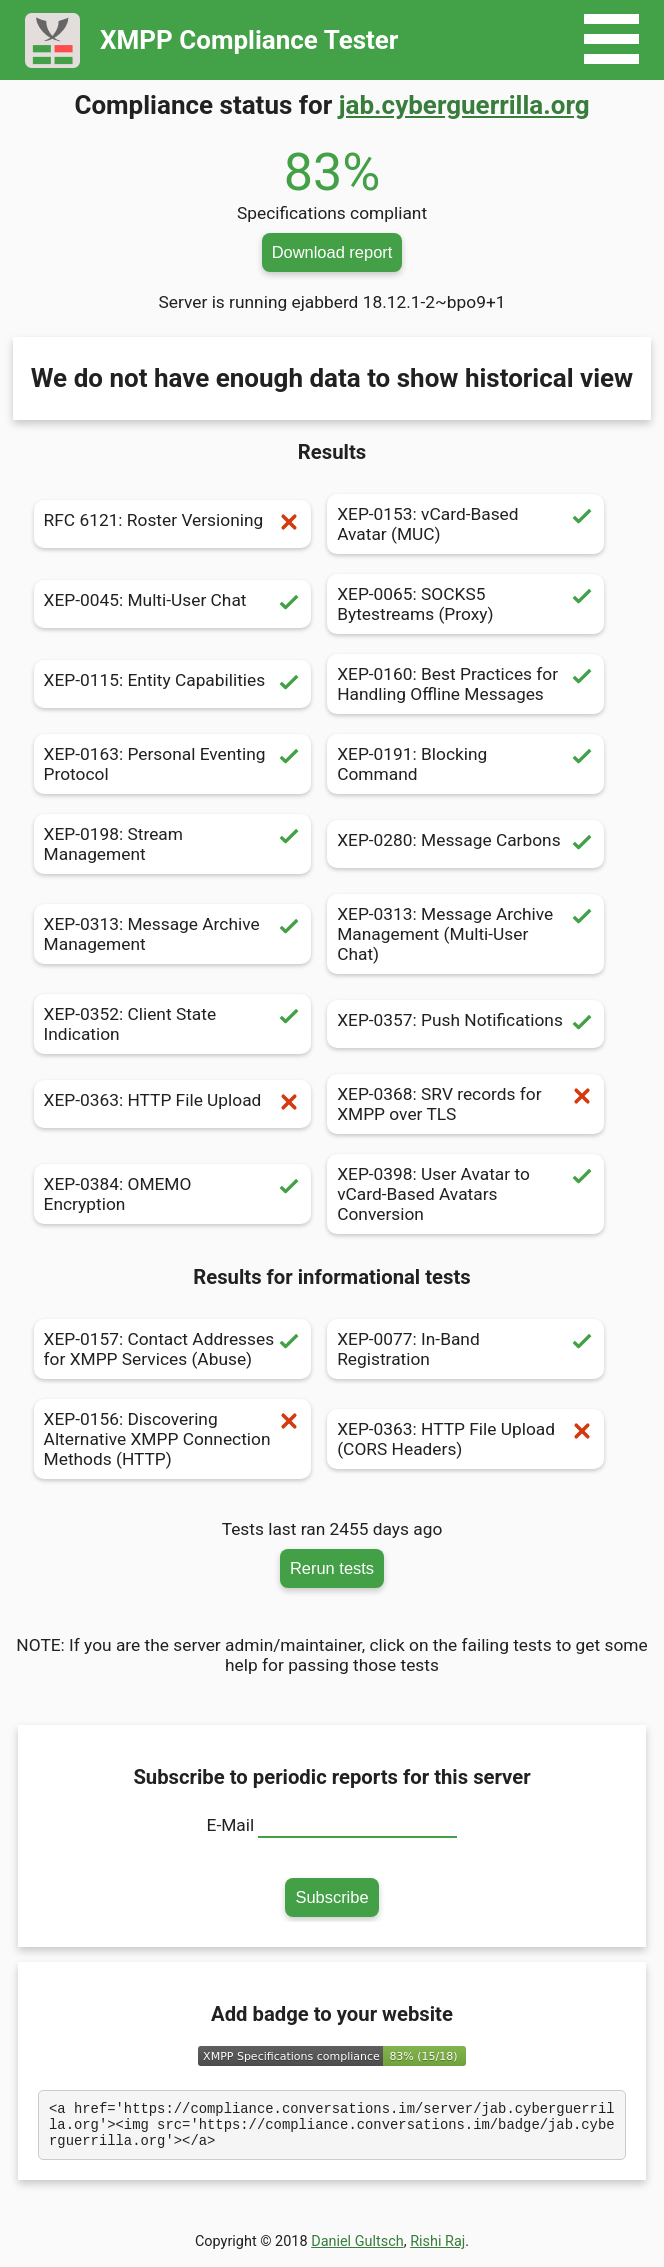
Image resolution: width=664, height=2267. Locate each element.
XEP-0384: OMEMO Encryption (172, 1194)
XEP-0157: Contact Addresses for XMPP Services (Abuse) (172, 1349)
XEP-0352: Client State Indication (172, 1024)
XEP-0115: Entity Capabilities (172, 684)
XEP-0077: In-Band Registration (465, 1349)
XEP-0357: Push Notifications (465, 1024)
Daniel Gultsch (357, 2250)
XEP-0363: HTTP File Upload (172, 1104)
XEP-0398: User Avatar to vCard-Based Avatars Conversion (465, 1194)
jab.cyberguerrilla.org (464, 105)
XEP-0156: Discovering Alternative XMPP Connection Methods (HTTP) (172, 1439)
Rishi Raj (437, 2250)
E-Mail (231, 1825)
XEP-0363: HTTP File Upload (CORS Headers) (465, 1439)
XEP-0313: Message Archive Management (172, 934)
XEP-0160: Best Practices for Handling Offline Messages (465, 684)
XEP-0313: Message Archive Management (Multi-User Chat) (465, 934)
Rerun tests (332, 1568)
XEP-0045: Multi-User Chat (172, 604)
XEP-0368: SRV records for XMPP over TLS (465, 1104)
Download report (332, 252)
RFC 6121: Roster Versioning (172, 524)
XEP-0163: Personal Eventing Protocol (172, 764)
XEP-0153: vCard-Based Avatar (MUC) (465, 524)
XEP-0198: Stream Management (172, 844)
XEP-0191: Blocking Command (465, 764)
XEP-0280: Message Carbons (465, 844)
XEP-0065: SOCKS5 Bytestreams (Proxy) (465, 604)
